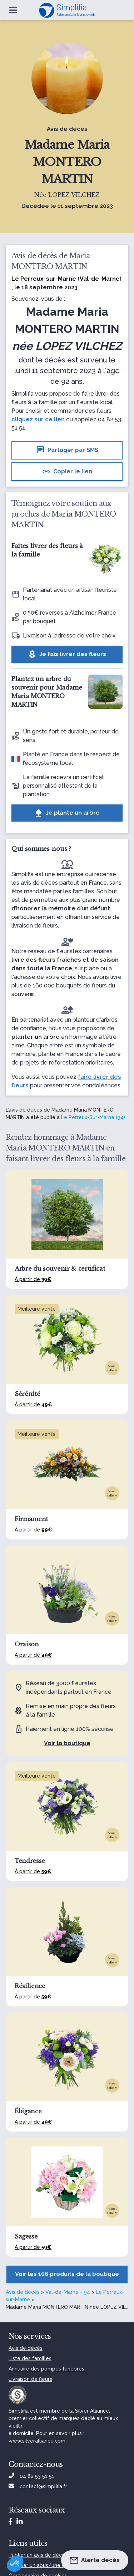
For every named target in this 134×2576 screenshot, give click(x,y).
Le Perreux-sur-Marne (43, 278)
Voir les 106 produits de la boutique (67, 2274)
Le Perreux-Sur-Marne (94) (93, 1117)
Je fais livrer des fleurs (67, 654)
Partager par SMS (67, 450)
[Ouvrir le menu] (13, 10)
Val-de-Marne (100, 278)
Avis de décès (23, 2292)
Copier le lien (67, 471)
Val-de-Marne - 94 (67, 2292)
